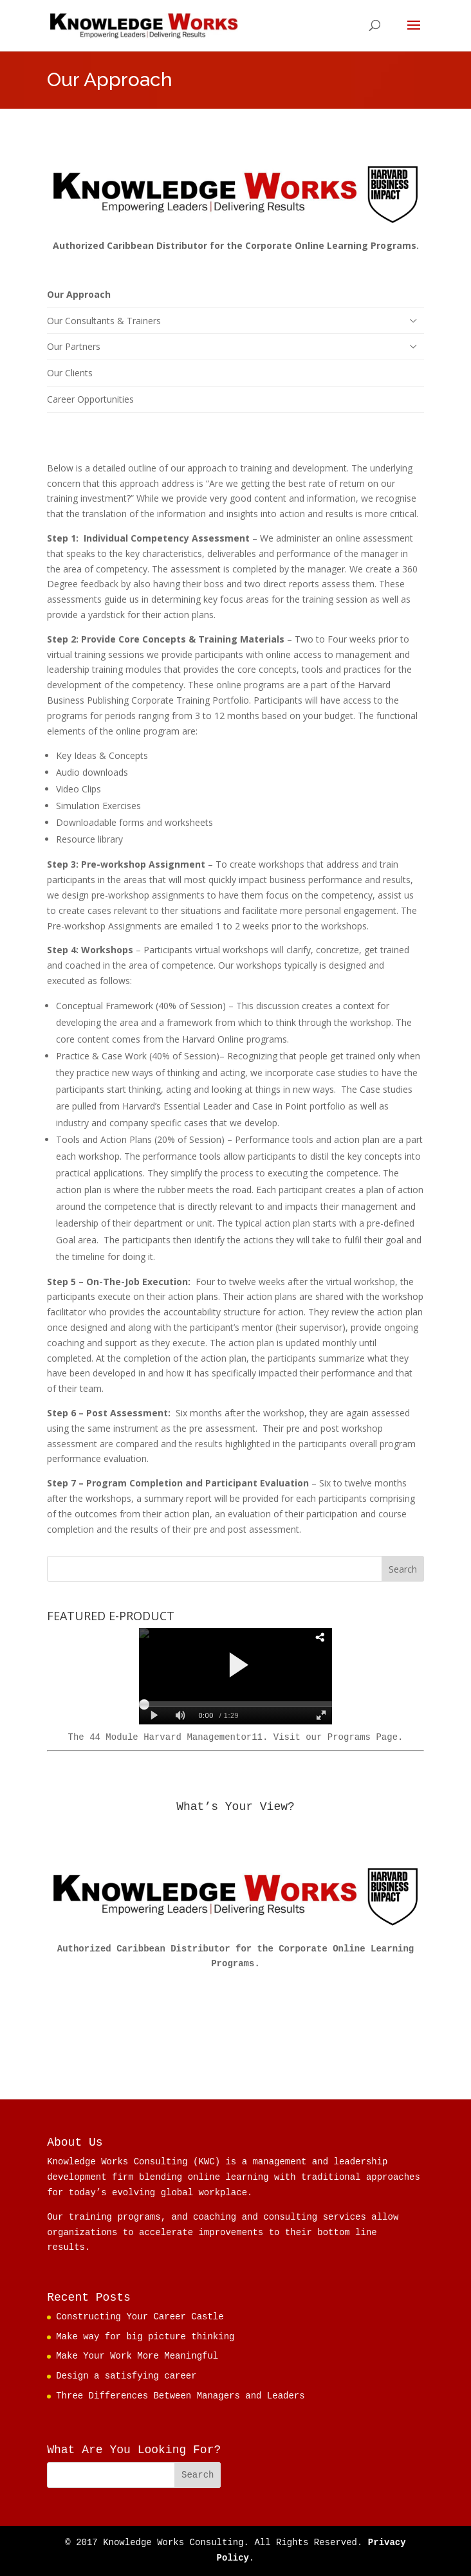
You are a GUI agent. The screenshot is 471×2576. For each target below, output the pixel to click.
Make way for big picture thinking (145, 2337)
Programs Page (363, 1737)
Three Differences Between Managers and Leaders (180, 2396)
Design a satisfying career (126, 2376)
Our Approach (79, 294)
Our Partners (73, 346)
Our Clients (70, 373)
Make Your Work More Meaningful (137, 2356)
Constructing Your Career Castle (139, 2317)
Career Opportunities (90, 399)
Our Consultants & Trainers (104, 321)
